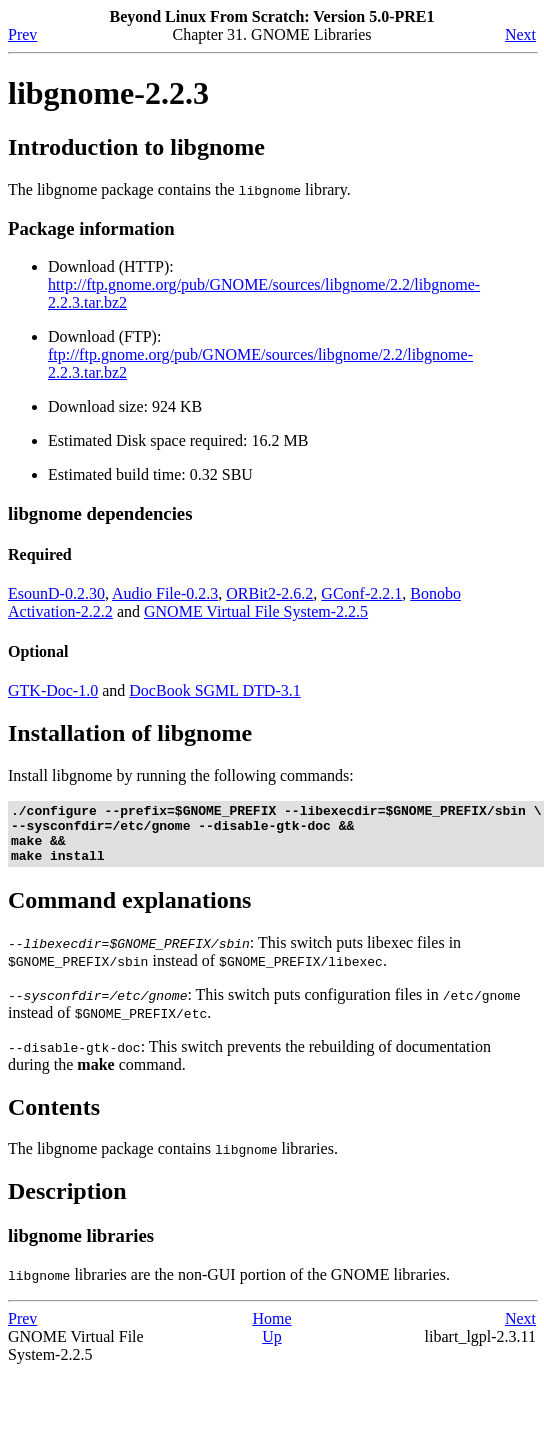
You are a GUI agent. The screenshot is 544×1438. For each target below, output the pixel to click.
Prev (22, 34)
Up (272, 1348)
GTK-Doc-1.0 (53, 690)
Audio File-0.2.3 (165, 593)
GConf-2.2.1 (361, 593)
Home (271, 1330)
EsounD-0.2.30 (56, 593)
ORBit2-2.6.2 (269, 593)
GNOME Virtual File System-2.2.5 (256, 611)
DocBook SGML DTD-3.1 (214, 690)
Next (520, 34)
